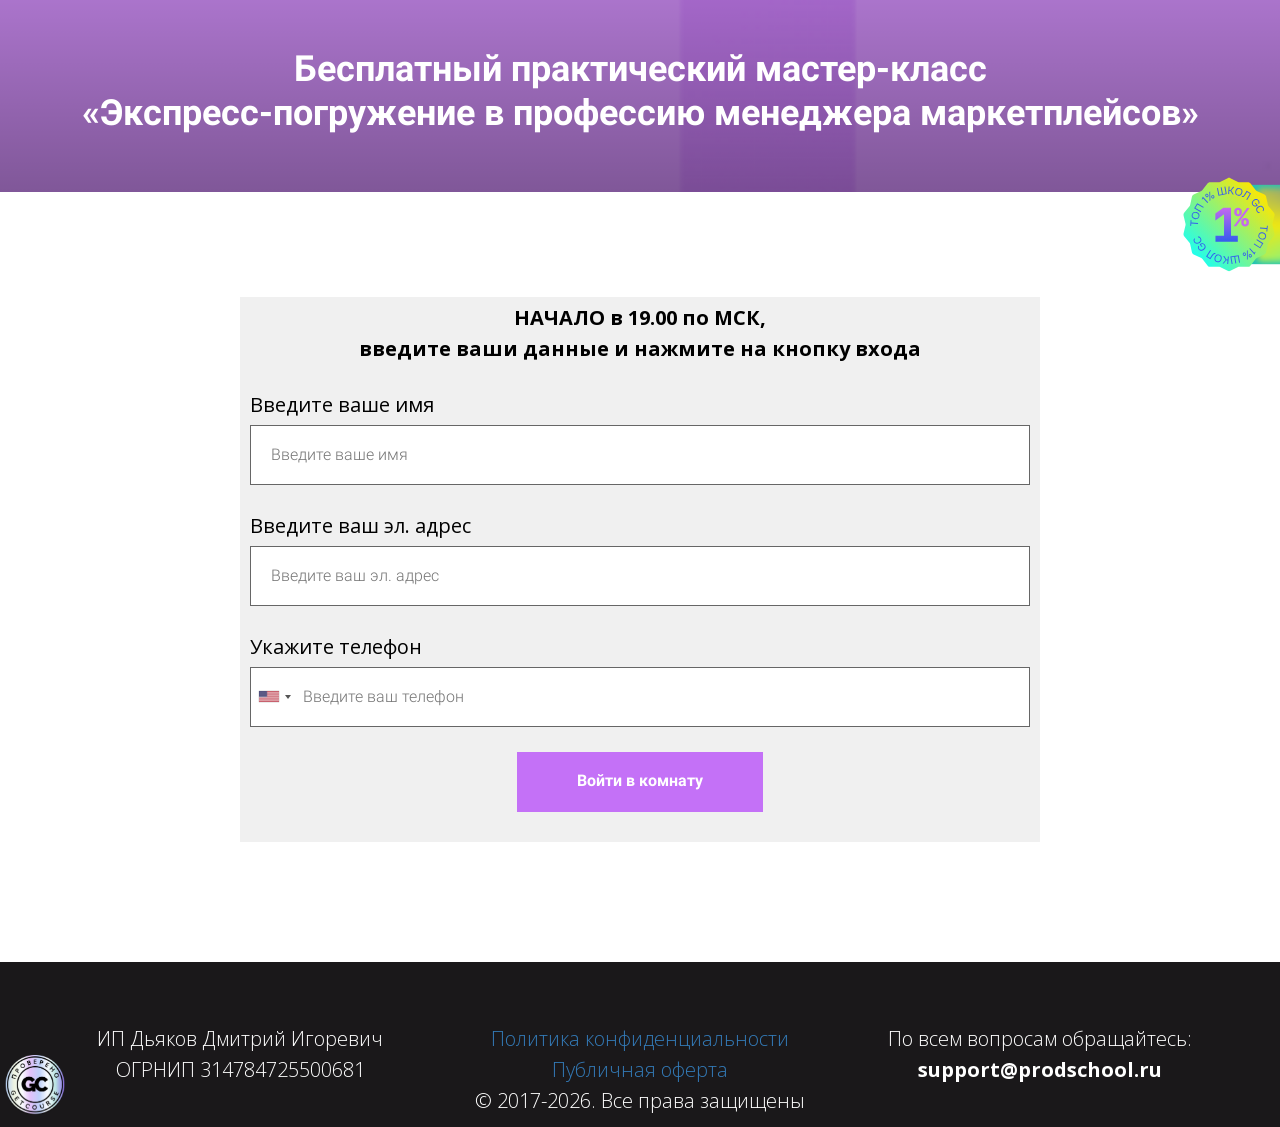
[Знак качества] (35, 1085)
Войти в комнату (640, 780)
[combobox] (274, 697)
